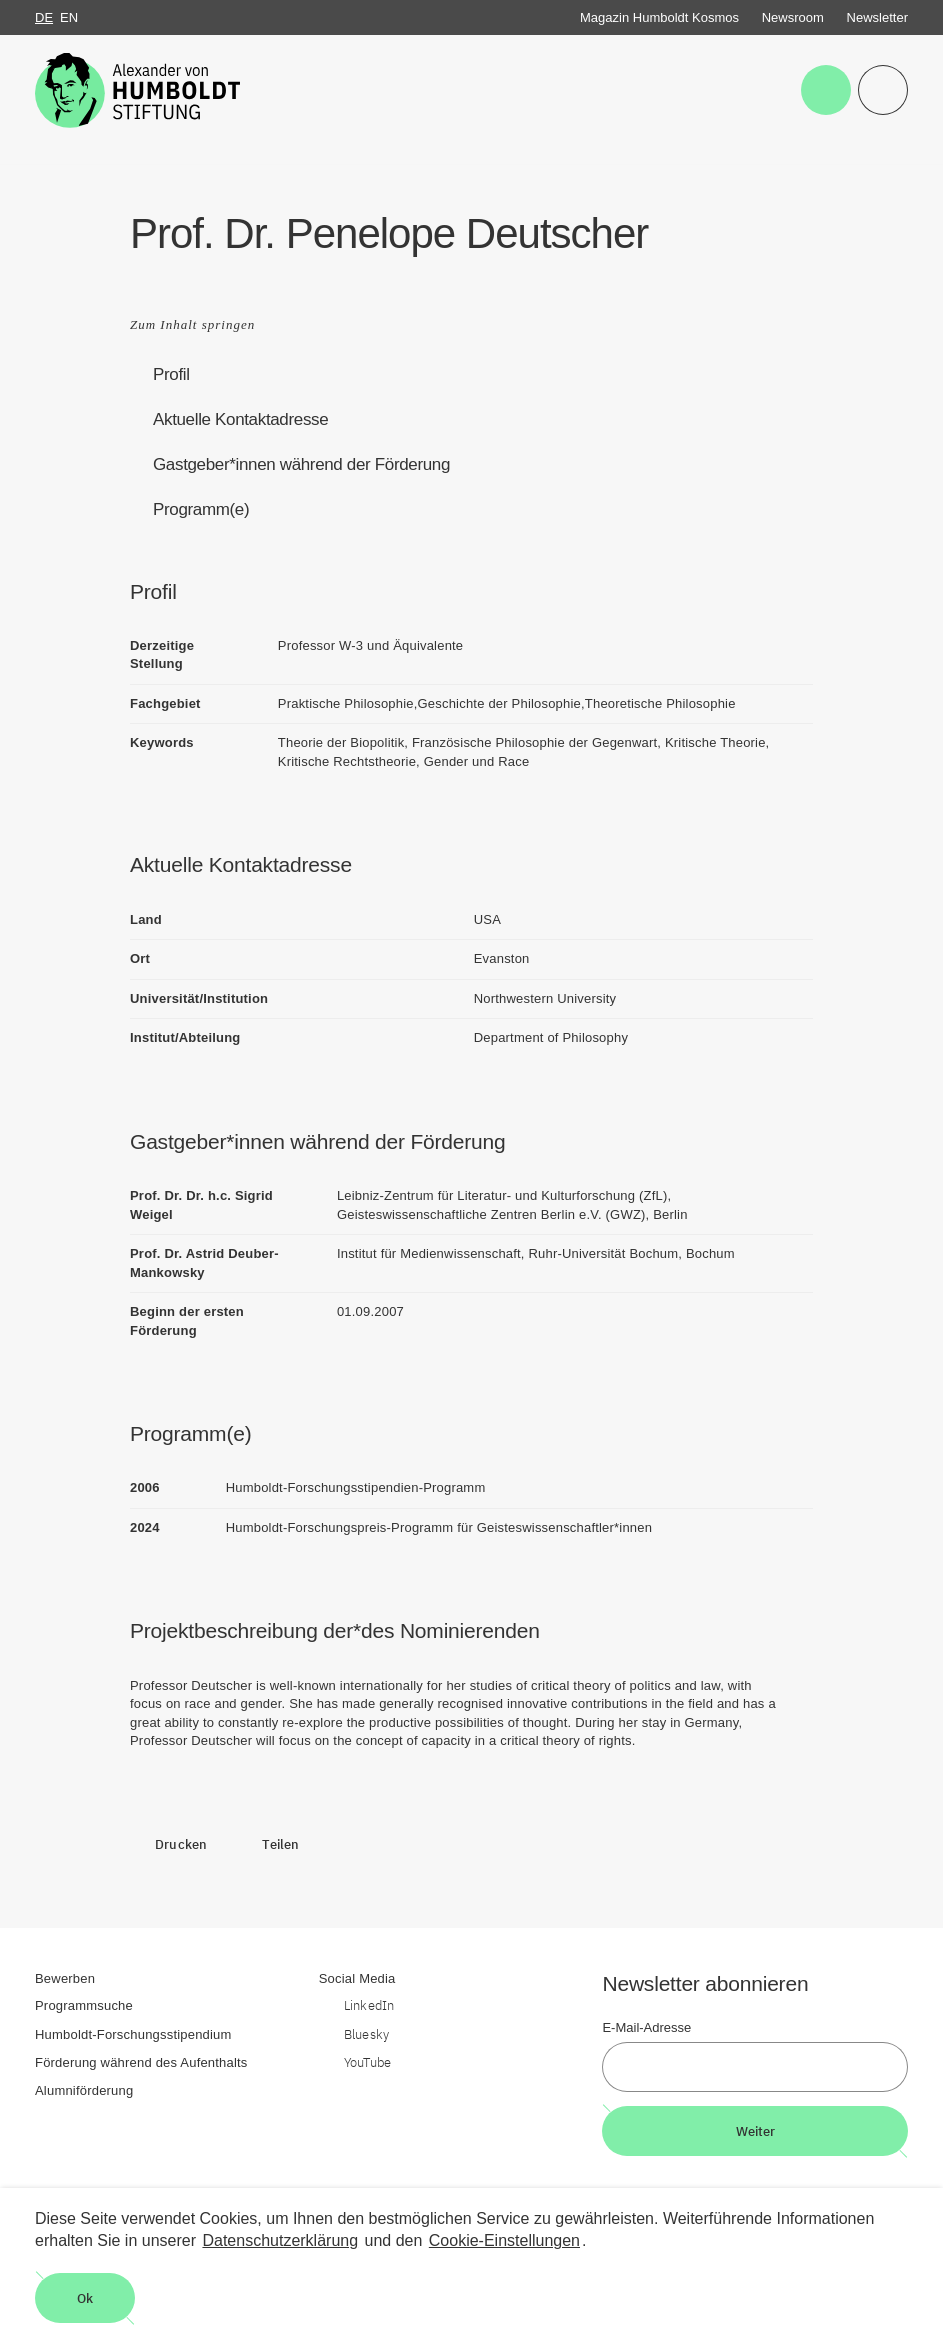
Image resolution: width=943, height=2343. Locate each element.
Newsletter (877, 17)
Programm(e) (201, 509)
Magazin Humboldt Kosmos (659, 17)
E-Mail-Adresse (646, 2027)
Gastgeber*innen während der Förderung (301, 464)
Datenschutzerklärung (280, 2240)
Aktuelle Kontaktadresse (240, 419)
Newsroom (793, 17)
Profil (171, 374)
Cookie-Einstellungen (504, 2240)
